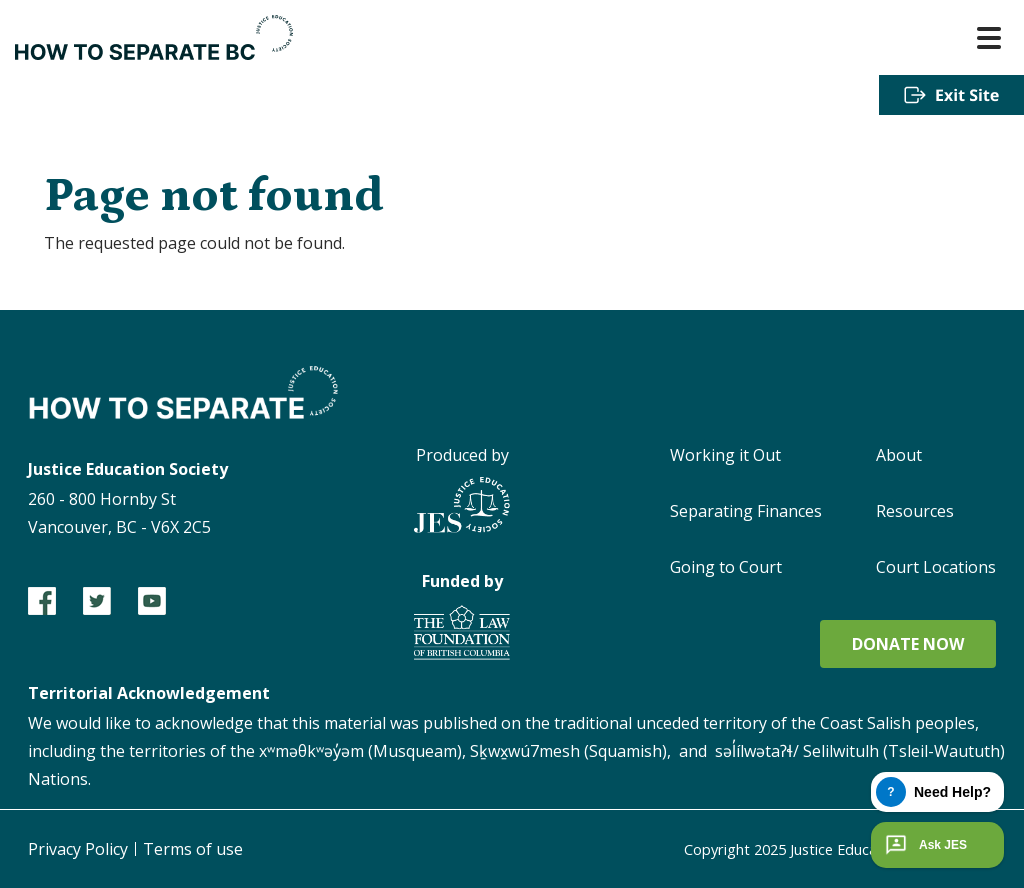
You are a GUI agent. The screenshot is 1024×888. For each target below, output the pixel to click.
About (899, 455)
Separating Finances (746, 511)
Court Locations (936, 567)
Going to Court (726, 567)
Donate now (908, 644)
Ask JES (924, 845)
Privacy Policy (78, 849)
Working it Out (725, 455)
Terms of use (193, 849)
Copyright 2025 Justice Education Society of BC (822, 849)
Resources (915, 511)
